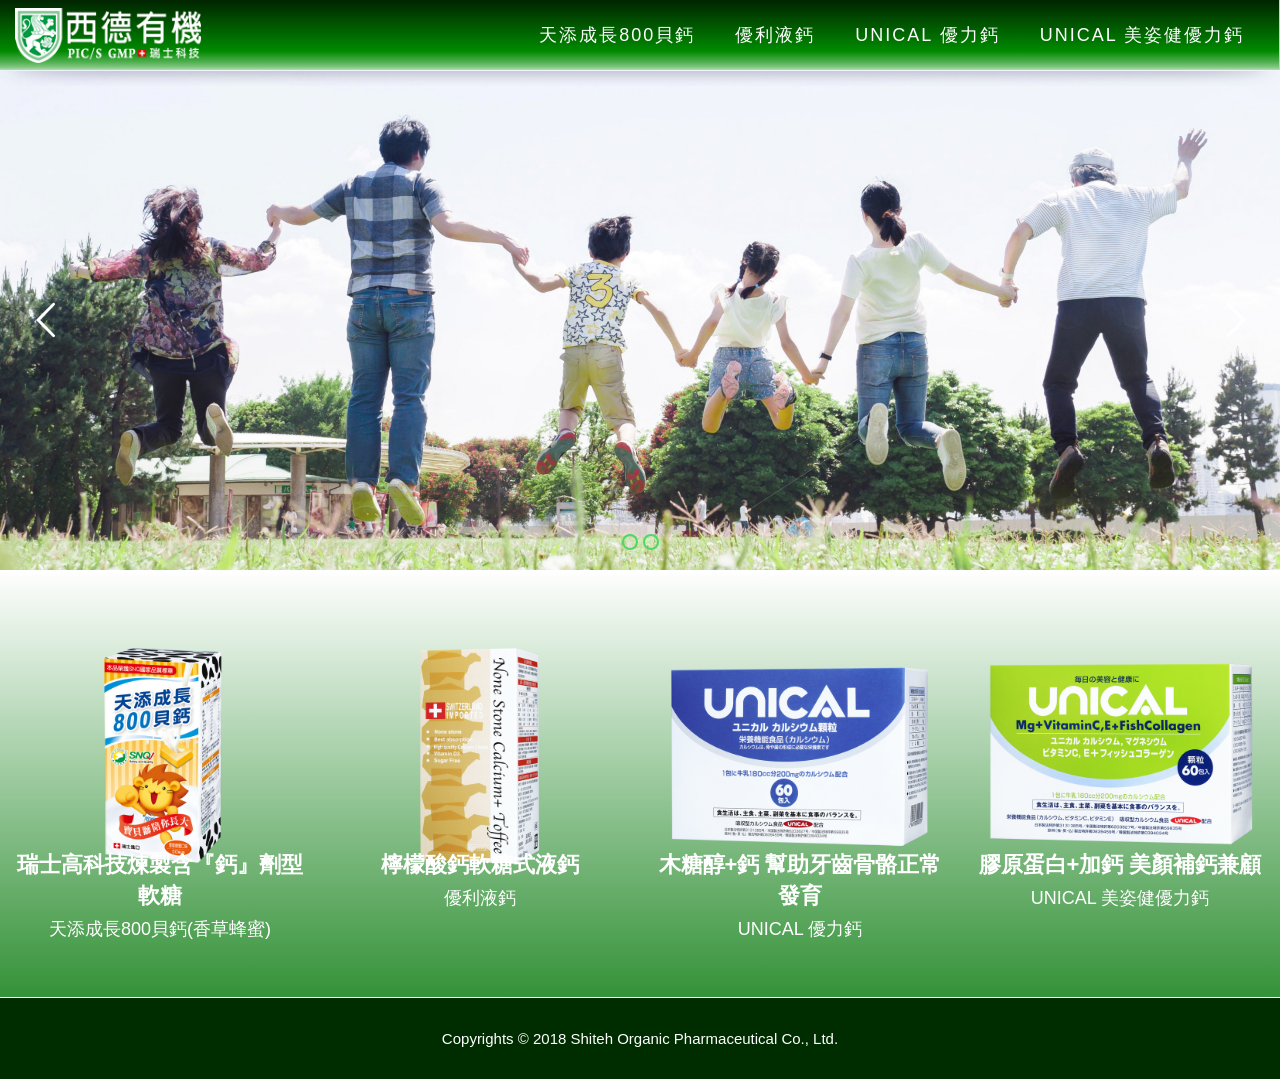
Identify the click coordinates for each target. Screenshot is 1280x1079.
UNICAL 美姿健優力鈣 (1142, 35)
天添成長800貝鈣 (617, 35)
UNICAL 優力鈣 (927, 35)
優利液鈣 (775, 35)
